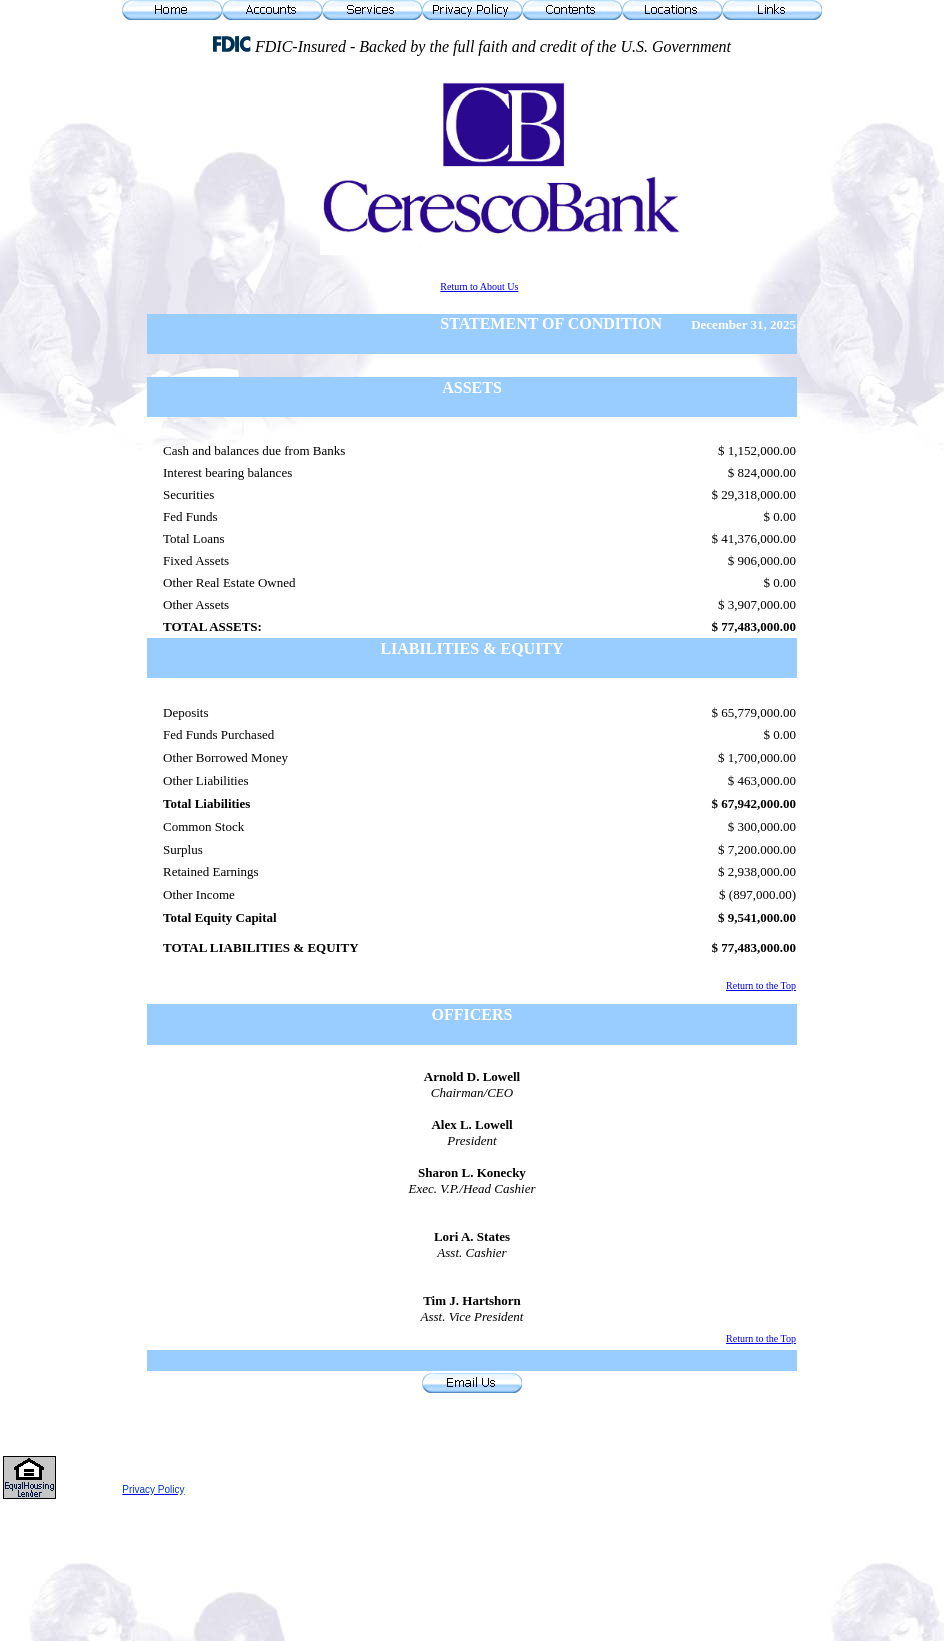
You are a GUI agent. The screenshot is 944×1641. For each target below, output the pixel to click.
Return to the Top (761, 985)
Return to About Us (479, 286)
